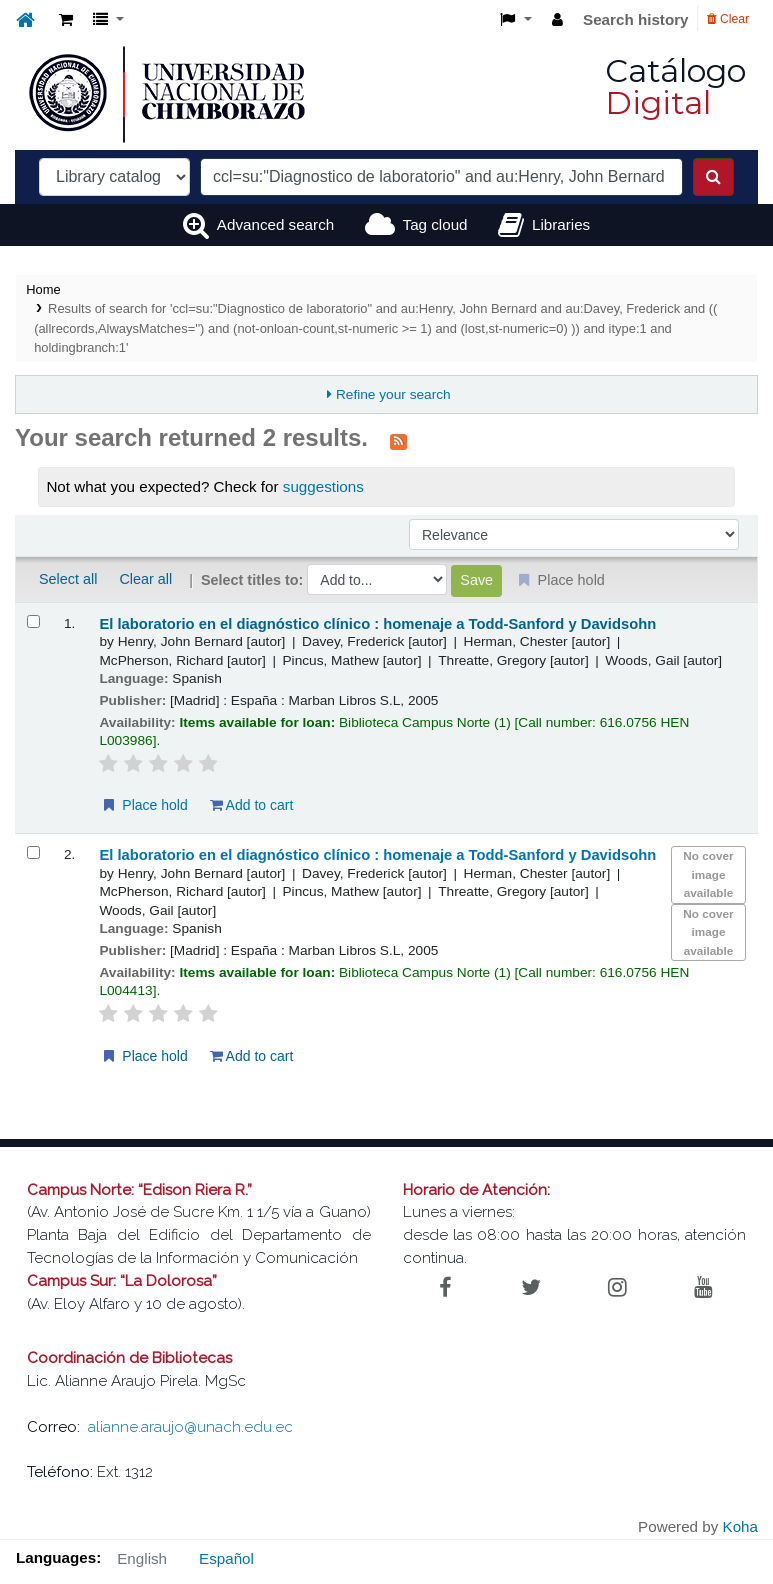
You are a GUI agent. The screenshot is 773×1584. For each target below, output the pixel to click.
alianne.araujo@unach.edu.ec (190, 1427)
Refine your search (393, 394)
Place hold (143, 805)
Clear (728, 19)
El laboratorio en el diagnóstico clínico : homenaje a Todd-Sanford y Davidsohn (377, 624)
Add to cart (252, 805)
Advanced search (275, 224)
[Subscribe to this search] (398, 440)
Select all (68, 579)
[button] (66, 20)
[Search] (713, 177)
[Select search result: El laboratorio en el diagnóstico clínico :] (33, 621)
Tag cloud (435, 224)
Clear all (145, 579)
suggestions (323, 486)
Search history (636, 19)
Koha (740, 1526)
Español (226, 1558)
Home (43, 289)
